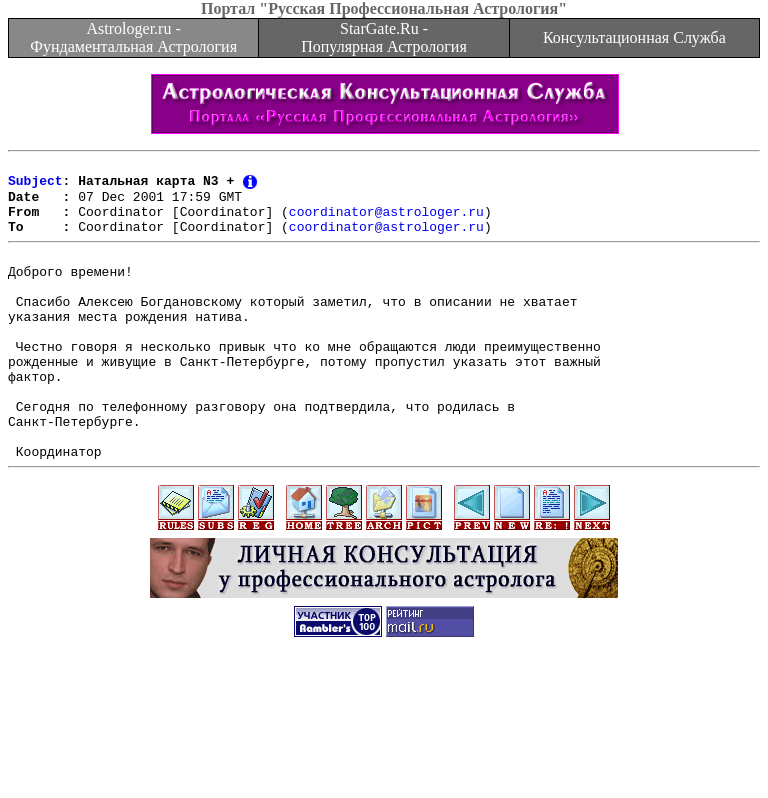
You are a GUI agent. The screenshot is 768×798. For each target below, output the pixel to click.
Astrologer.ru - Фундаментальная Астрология (133, 37)
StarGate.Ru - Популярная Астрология (383, 37)
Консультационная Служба (634, 37)
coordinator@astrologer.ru (386, 222)
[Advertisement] (384, 753)
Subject (35, 186)
